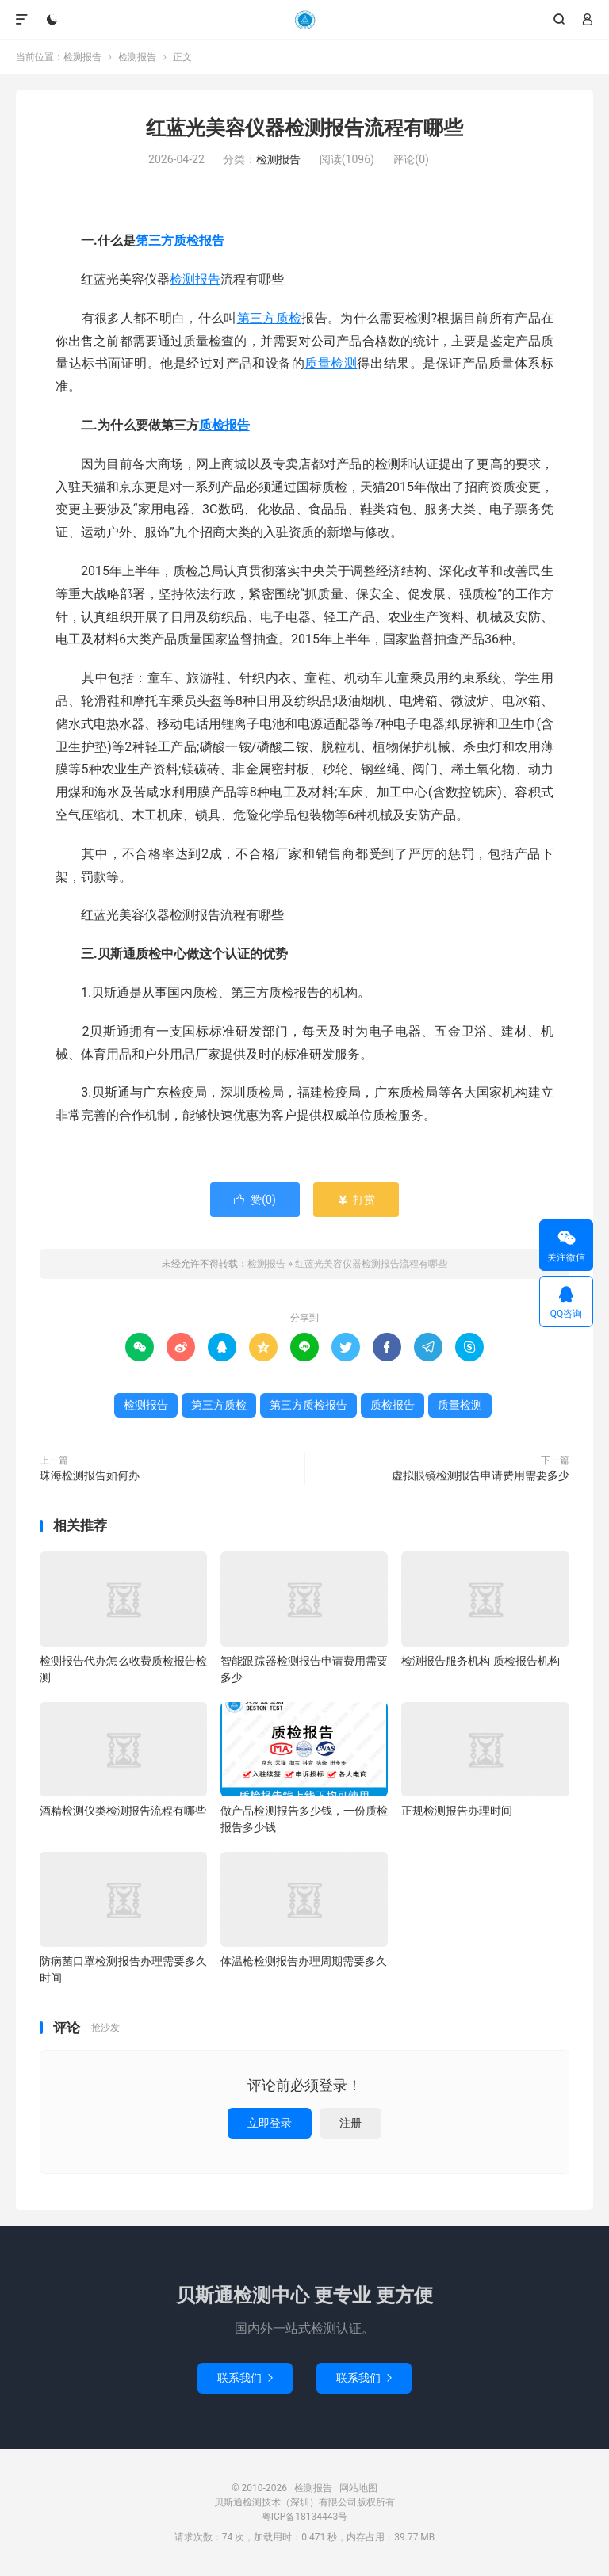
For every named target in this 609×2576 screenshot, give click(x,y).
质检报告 (224, 425)
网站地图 (358, 2488)
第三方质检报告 (180, 240)
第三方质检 (269, 318)
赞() (255, 1199)
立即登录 (269, 2122)
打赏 (355, 1199)
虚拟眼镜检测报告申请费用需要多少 (480, 1475)
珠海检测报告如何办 (90, 1475)
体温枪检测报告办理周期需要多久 (303, 1961)
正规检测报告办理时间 (456, 1810)
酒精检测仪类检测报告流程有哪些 (123, 1810)
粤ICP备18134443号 (305, 2516)
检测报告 (304, 19)
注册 (350, 2122)
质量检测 (330, 363)
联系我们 (245, 2378)
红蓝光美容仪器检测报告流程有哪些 (304, 127)
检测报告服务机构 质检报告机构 (480, 1660)
